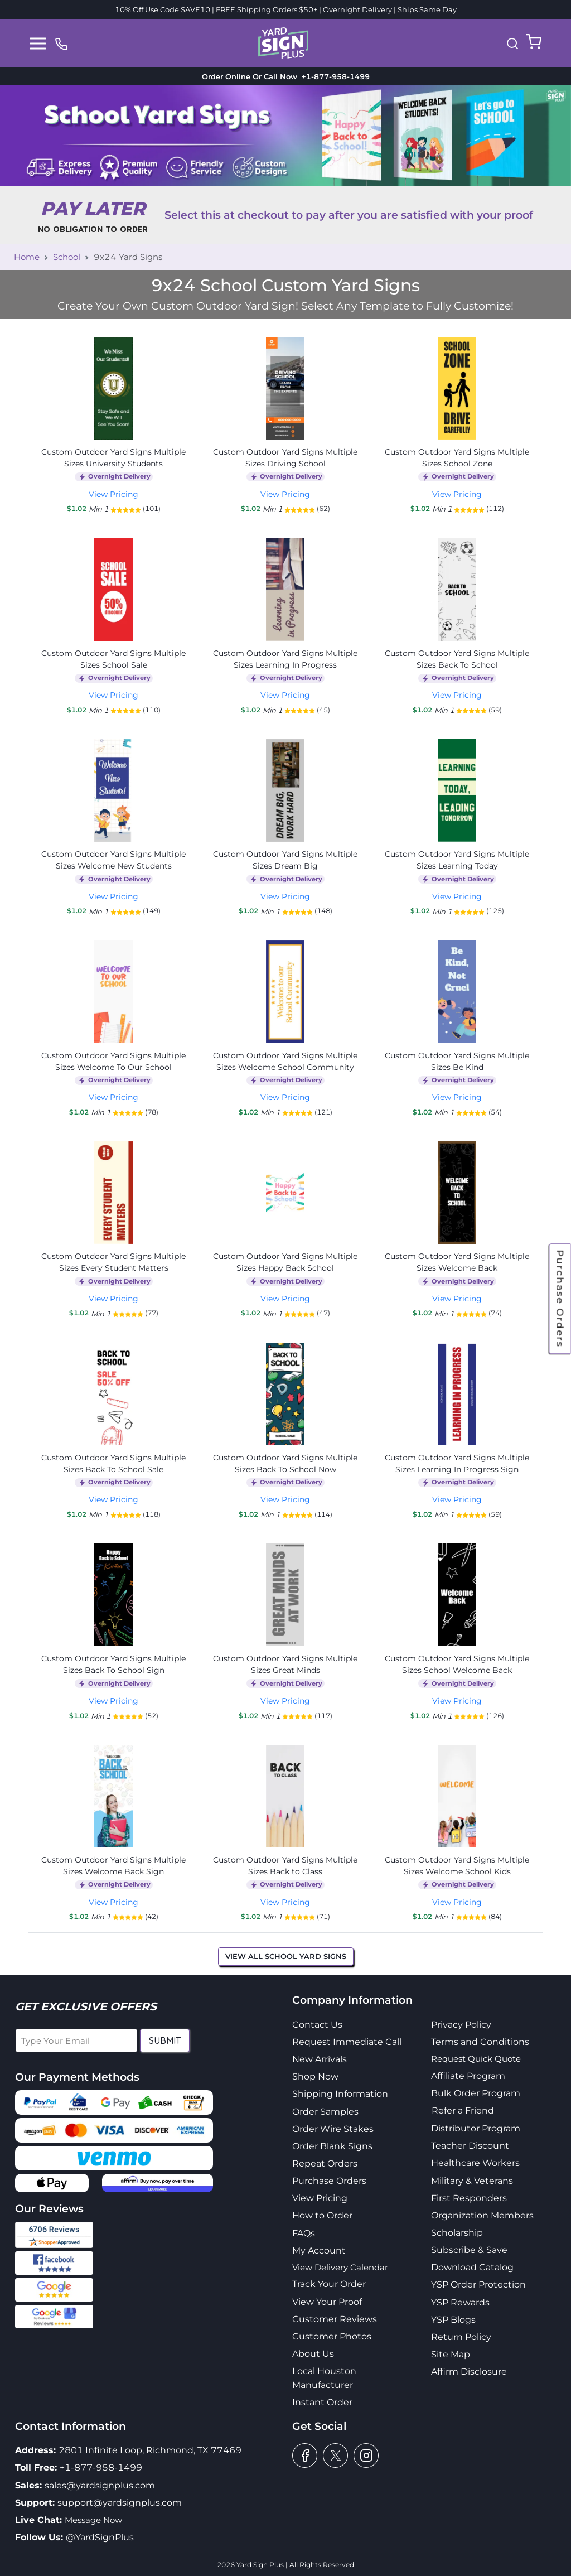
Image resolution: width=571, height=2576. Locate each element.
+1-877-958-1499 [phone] (333, 76)
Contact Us (317, 2024)
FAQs (303, 2233)
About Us (313, 2353)
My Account (319, 2250)
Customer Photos (331, 2336)
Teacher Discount (470, 2145)
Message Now (93, 2520)
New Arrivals (319, 2059)
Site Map (450, 2354)
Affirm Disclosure (469, 2371)
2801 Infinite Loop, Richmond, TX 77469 (150, 2450)
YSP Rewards (460, 2302)
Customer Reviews (334, 2319)
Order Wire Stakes (333, 2129)
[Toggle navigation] (38, 43)
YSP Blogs (453, 2319)
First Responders (469, 2198)
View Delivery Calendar (340, 2267)
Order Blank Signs (332, 2146)
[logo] (283, 42)
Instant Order (322, 2402)
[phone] (61, 43)
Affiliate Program (468, 2076)
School (66, 257)
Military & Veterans (472, 2180)
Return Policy (461, 2337)
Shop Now (315, 2076)
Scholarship (457, 2232)
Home (27, 257)
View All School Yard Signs (285, 1956)
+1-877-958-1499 (101, 2467)
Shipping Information (340, 2093)
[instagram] (366, 2455)
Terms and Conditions (480, 2042)
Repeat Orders (324, 2163)
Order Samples (325, 2111)
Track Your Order (329, 2284)
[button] (512, 43)
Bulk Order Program (475, 2093)
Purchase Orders (559, 1299)
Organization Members (482, 2215)
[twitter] (335, 2455)
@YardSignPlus (100, 2537)
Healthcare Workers (475, 2163)
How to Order (322, 2215)
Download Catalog (472, 2267)
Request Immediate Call (346, 2042)
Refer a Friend (463, 2110)
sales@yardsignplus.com (100, 2485)
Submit (165, 2040)
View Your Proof (327, 2302)
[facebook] (304, 2455)
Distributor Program (475, 2128)
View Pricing (113, 494)
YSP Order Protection (478, 2284)
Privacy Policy (461, 2024)
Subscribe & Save (469, 2250)
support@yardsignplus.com (119, 2502)
